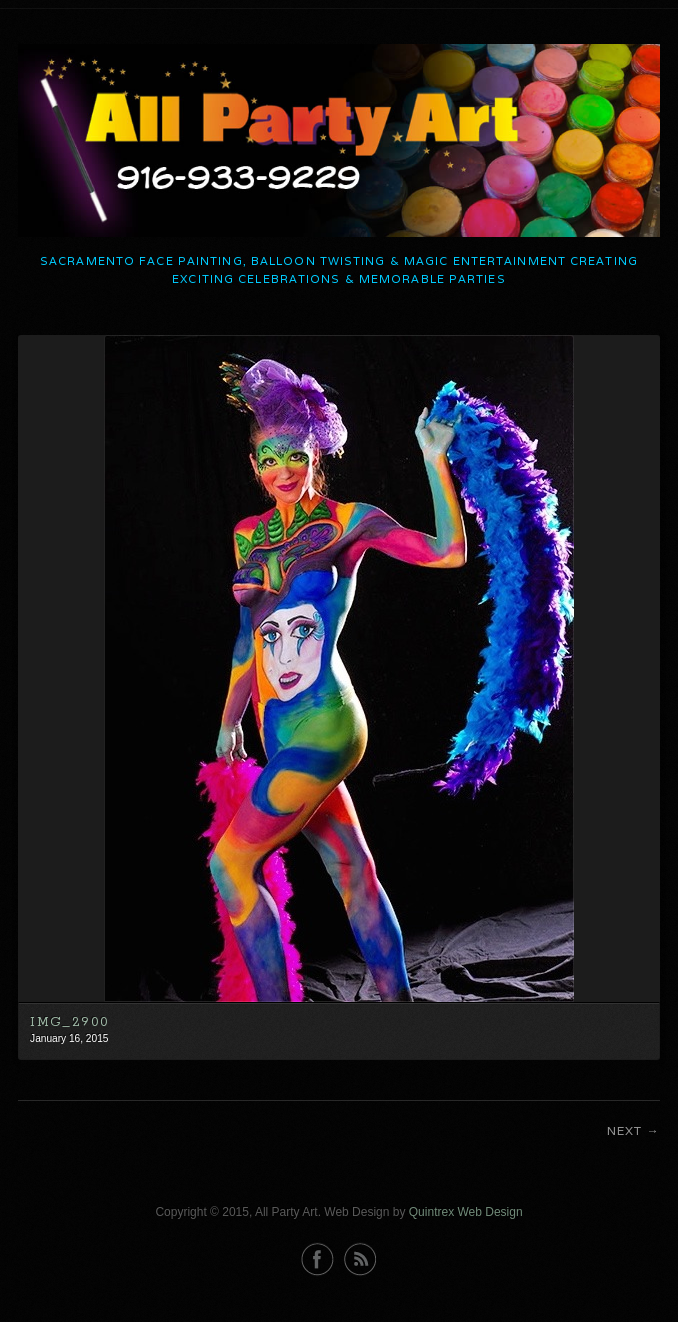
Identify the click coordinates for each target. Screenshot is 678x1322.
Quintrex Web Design (466, 1212)
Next (625, 1130)
